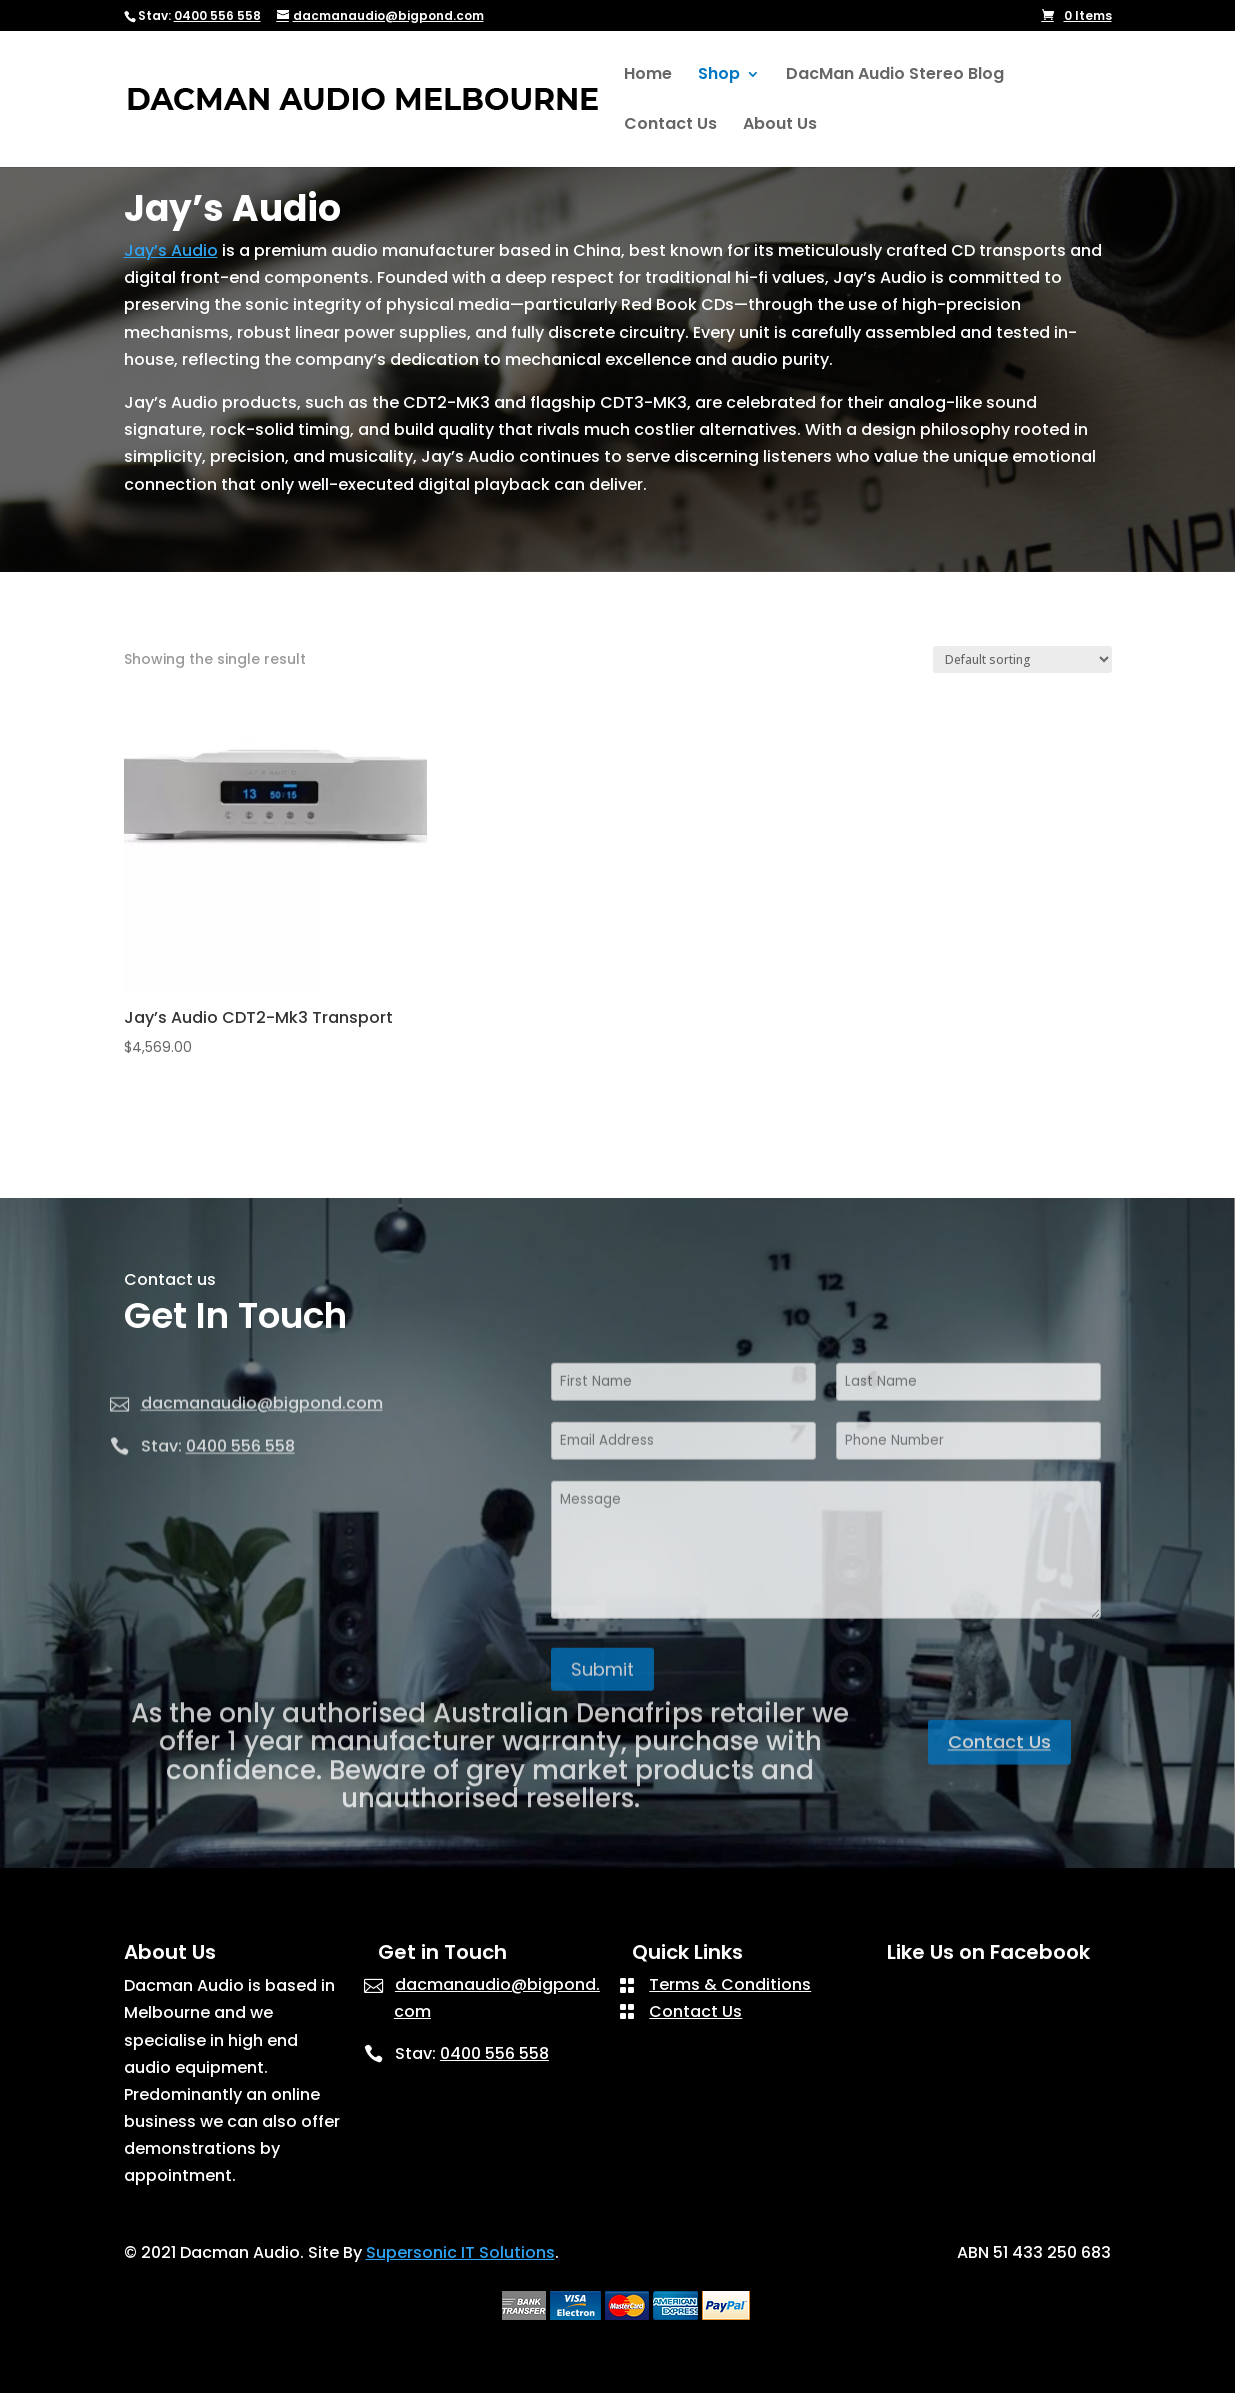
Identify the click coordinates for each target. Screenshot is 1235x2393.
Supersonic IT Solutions (460, 2252)
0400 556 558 (217, 15)
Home (648, 76)
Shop (719, 76)
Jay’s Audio (171, 250)
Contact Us (670, 126)
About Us (780, 126)
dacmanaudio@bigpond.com (262, 1454)
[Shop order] (1022, 659)
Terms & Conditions (730, 1984)
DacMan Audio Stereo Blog (895, 76)
